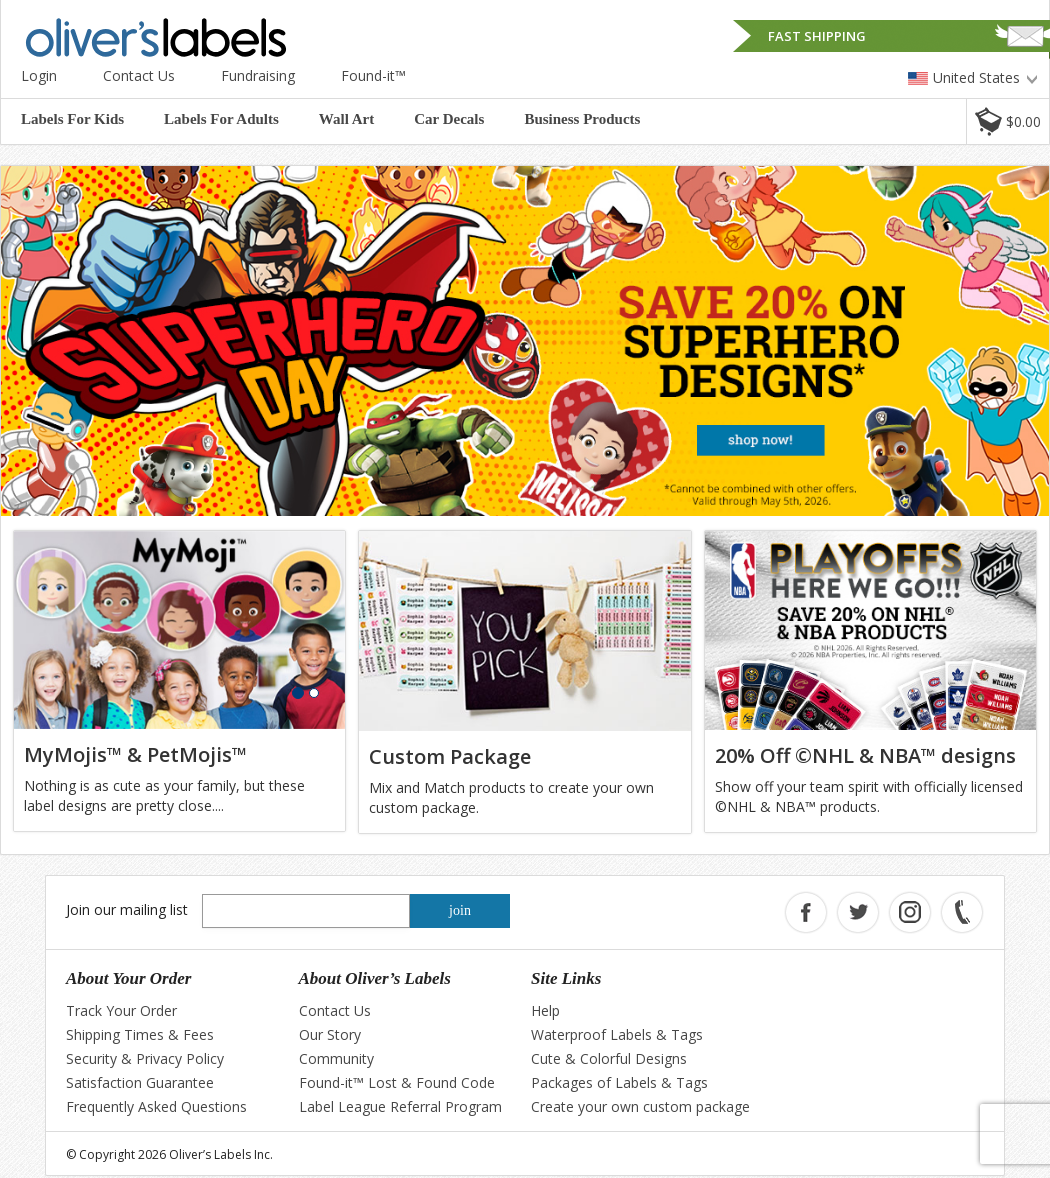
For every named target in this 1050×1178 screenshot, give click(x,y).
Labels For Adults (221, 119)
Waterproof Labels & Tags (617, 1034)
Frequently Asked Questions (156, 1106)
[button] (1007, 121)
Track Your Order (121, 1010)
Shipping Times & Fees (140, 1034)
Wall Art (346, 119)
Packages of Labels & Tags (619, 1082)
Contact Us (139, 75)
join (460, 910)
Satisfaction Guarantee (140, 1082)
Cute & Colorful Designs (609, 1058)
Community (336, 1058)
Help (545, 1010)
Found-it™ (373, 75)
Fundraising (258, 75)
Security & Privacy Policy (145, 1058)
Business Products (582, 119)
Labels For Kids (72, 119)
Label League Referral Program (400, 1106)
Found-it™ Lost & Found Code (397, 1082)
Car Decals (449, 119)
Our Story (330, 1034)
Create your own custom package (640, 1106)
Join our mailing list (127, 909)
